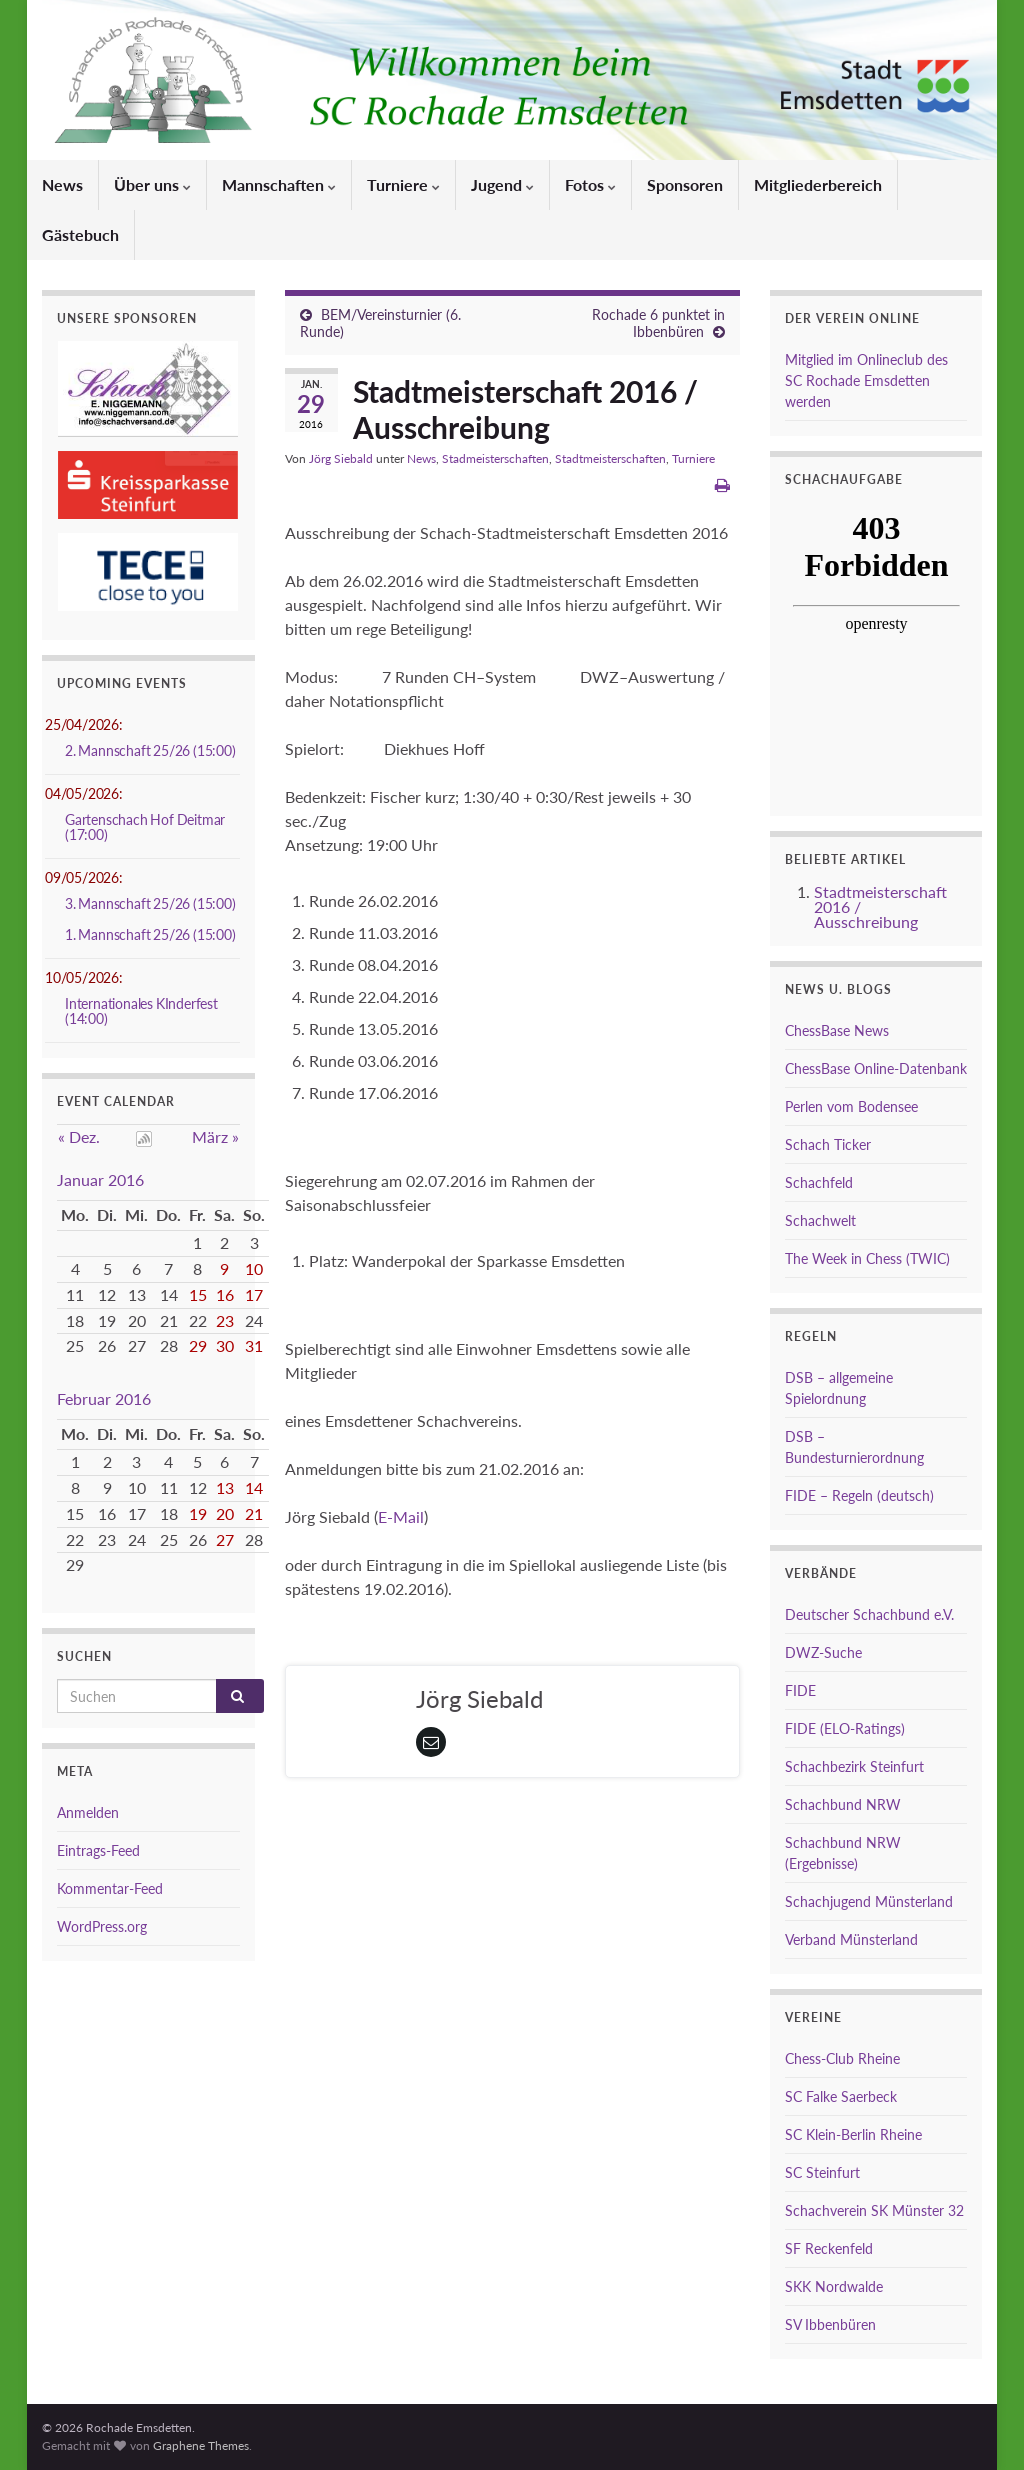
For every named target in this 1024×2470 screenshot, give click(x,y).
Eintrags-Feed (98, 1850)
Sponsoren (685, 184)
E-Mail (401, 1516)
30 (225, 1345)
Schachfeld (819, 1182)
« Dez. (79, 1136)
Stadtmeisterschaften (610, 458)
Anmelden (88, 1812)
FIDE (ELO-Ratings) (845, 1728)
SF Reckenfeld (829, 2248)
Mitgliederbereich (818, 184)
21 (254, 1513)
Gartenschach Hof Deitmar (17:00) (145, 827)
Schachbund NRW (843, 1804)
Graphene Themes (201, 2445)
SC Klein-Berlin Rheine (853, 2134)
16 (225, 1294)
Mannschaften (279, 184)
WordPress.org (102, 1926)
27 (225, 1539)
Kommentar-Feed (110, 1888)
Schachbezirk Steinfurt (854, 1766)
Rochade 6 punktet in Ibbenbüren (658, 323)
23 (225, 1320)
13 (225, 1487)
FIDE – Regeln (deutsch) (859, 1495)
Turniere (403, 184)
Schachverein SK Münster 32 (874, 2210)
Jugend (502, 184)
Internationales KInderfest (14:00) (141, 1011)
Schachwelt (820, 1220)
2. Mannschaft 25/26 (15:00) (150, 750)
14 (254, 1487)
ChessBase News (837, 1030)
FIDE (800, 1690)
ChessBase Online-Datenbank (876, 1068)
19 (198, 1513)
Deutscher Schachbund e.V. (869, 1614)
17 (254, 1294)
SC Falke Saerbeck (841, 2096)
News (62, 184)
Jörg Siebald (341, 458)
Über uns (152, 184)
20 (225, 1513)
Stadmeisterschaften (495, 458)
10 (254, 1268)
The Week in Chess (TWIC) (867, 1258)
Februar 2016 (104, 1398)
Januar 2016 (100, 1179)
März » (215, 1136)
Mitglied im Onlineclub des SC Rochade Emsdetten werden (866, 380)
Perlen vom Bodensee (851, 1106)
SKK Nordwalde (834, 2286)
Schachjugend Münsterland (869, 1901)
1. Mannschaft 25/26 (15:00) (150, 934)
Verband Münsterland (851, 1939)
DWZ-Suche (823, 1652)
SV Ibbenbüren (830, 2324)
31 (254, 1345)
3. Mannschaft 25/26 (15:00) (150, 903)
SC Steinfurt (822, 2172)
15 (198, 1294)
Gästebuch (80, 234)
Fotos (590, 184)
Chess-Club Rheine (842, 2058)
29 (198, 1345)
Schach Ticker (828, 1144)
